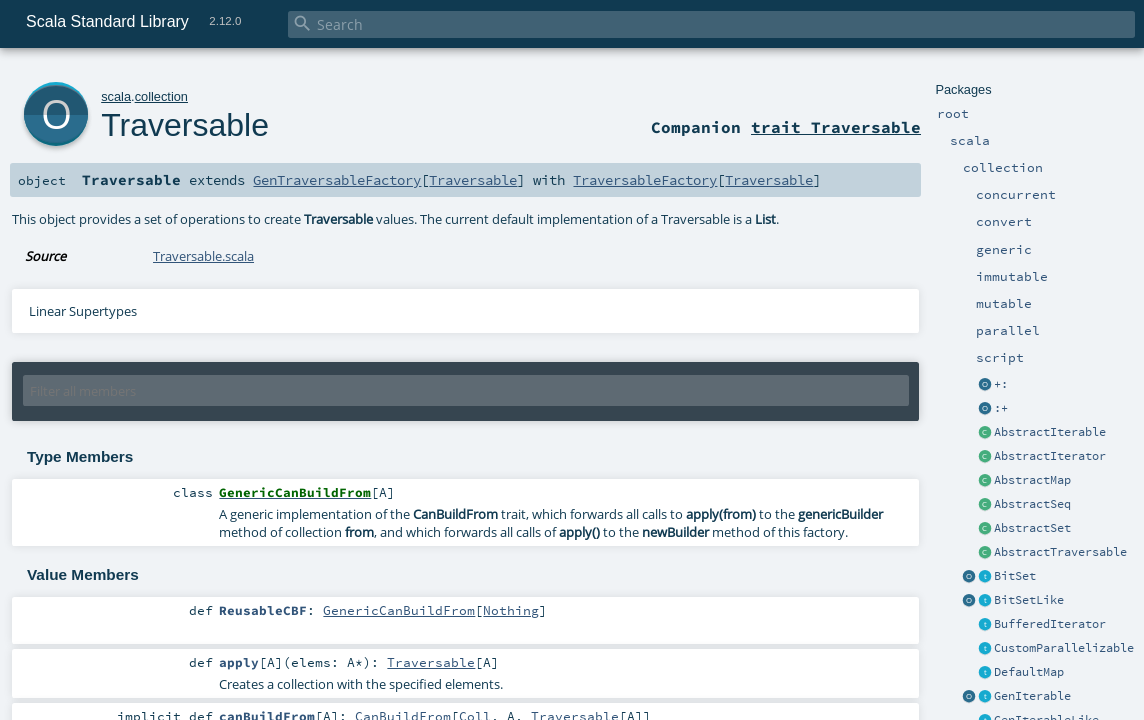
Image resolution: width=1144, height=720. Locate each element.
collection (161, 96)
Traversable (185, 125)
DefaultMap (1029, 672)
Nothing (511, 610)
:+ (1001, 408)
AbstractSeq (1032, 504)
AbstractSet (1032, 528)
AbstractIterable (1050, 432)
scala (116, 96)
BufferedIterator (1050, 624)
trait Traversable (836, 127)
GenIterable (1032, 696)
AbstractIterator (1050, 456)
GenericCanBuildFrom (399, 610)
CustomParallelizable (1064, 648)
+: (1001, 384)
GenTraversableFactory (337, 180)
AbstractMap (1032, 480)
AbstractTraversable (1060, 552)
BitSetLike (1029, 600)
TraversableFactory (645, 180)
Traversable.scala (203, 256)
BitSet (1015, 576)
